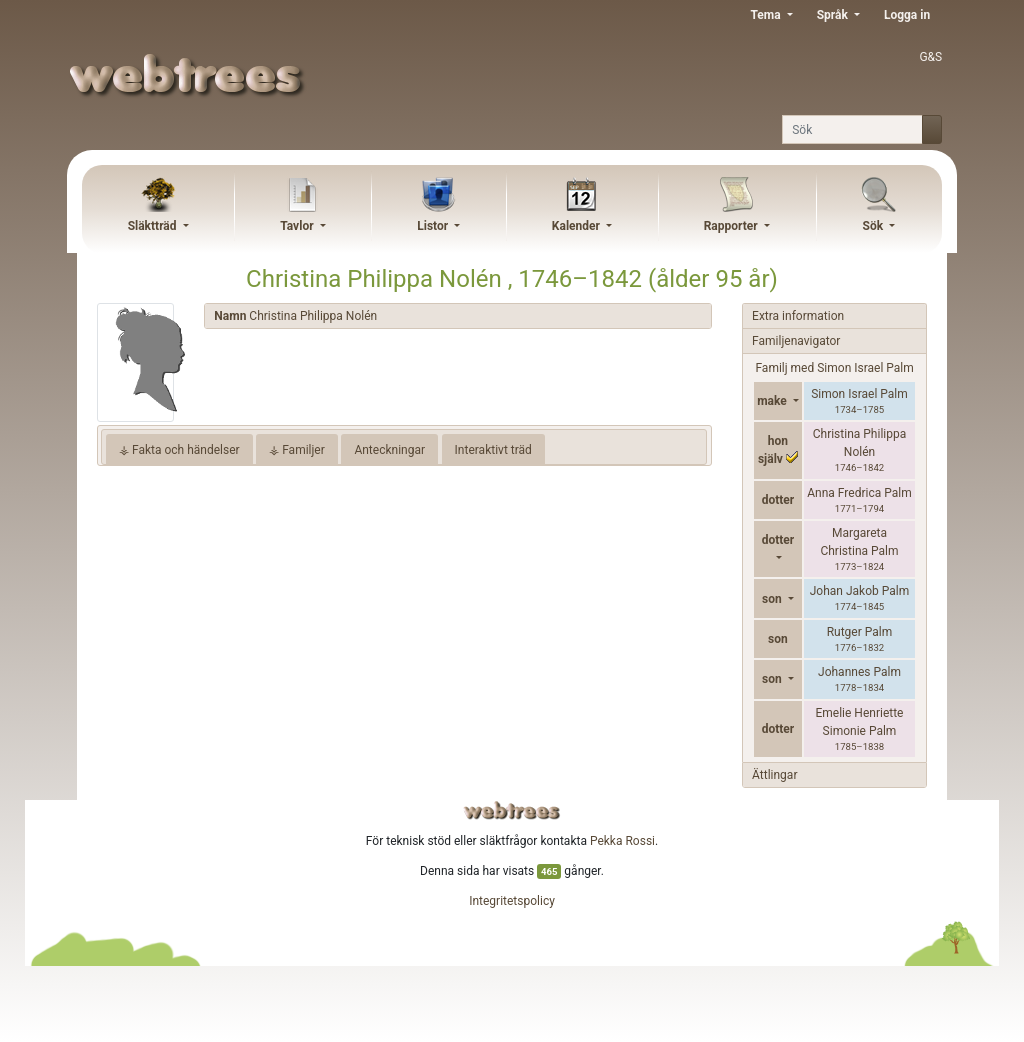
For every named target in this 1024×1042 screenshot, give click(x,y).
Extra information (798, 316)
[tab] (458, 316)
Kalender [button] (577, 226)
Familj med (834, 368)
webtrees (512, 810)
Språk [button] (834, 15)
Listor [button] (434, 226)
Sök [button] (875, 226)
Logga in (907, 15)
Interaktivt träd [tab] (493, 450)
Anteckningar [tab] (389, 450)
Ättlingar (774, 775)
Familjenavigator (796, 341)
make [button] (773, 401)
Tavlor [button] (298, 226)
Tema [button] (766, 15)
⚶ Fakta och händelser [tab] (179, 450)
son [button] (773, 599)
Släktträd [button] (154, 226)
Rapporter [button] (732, 226)
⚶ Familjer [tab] (297, 450)
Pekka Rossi (622, 841)
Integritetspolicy (512, 901)
